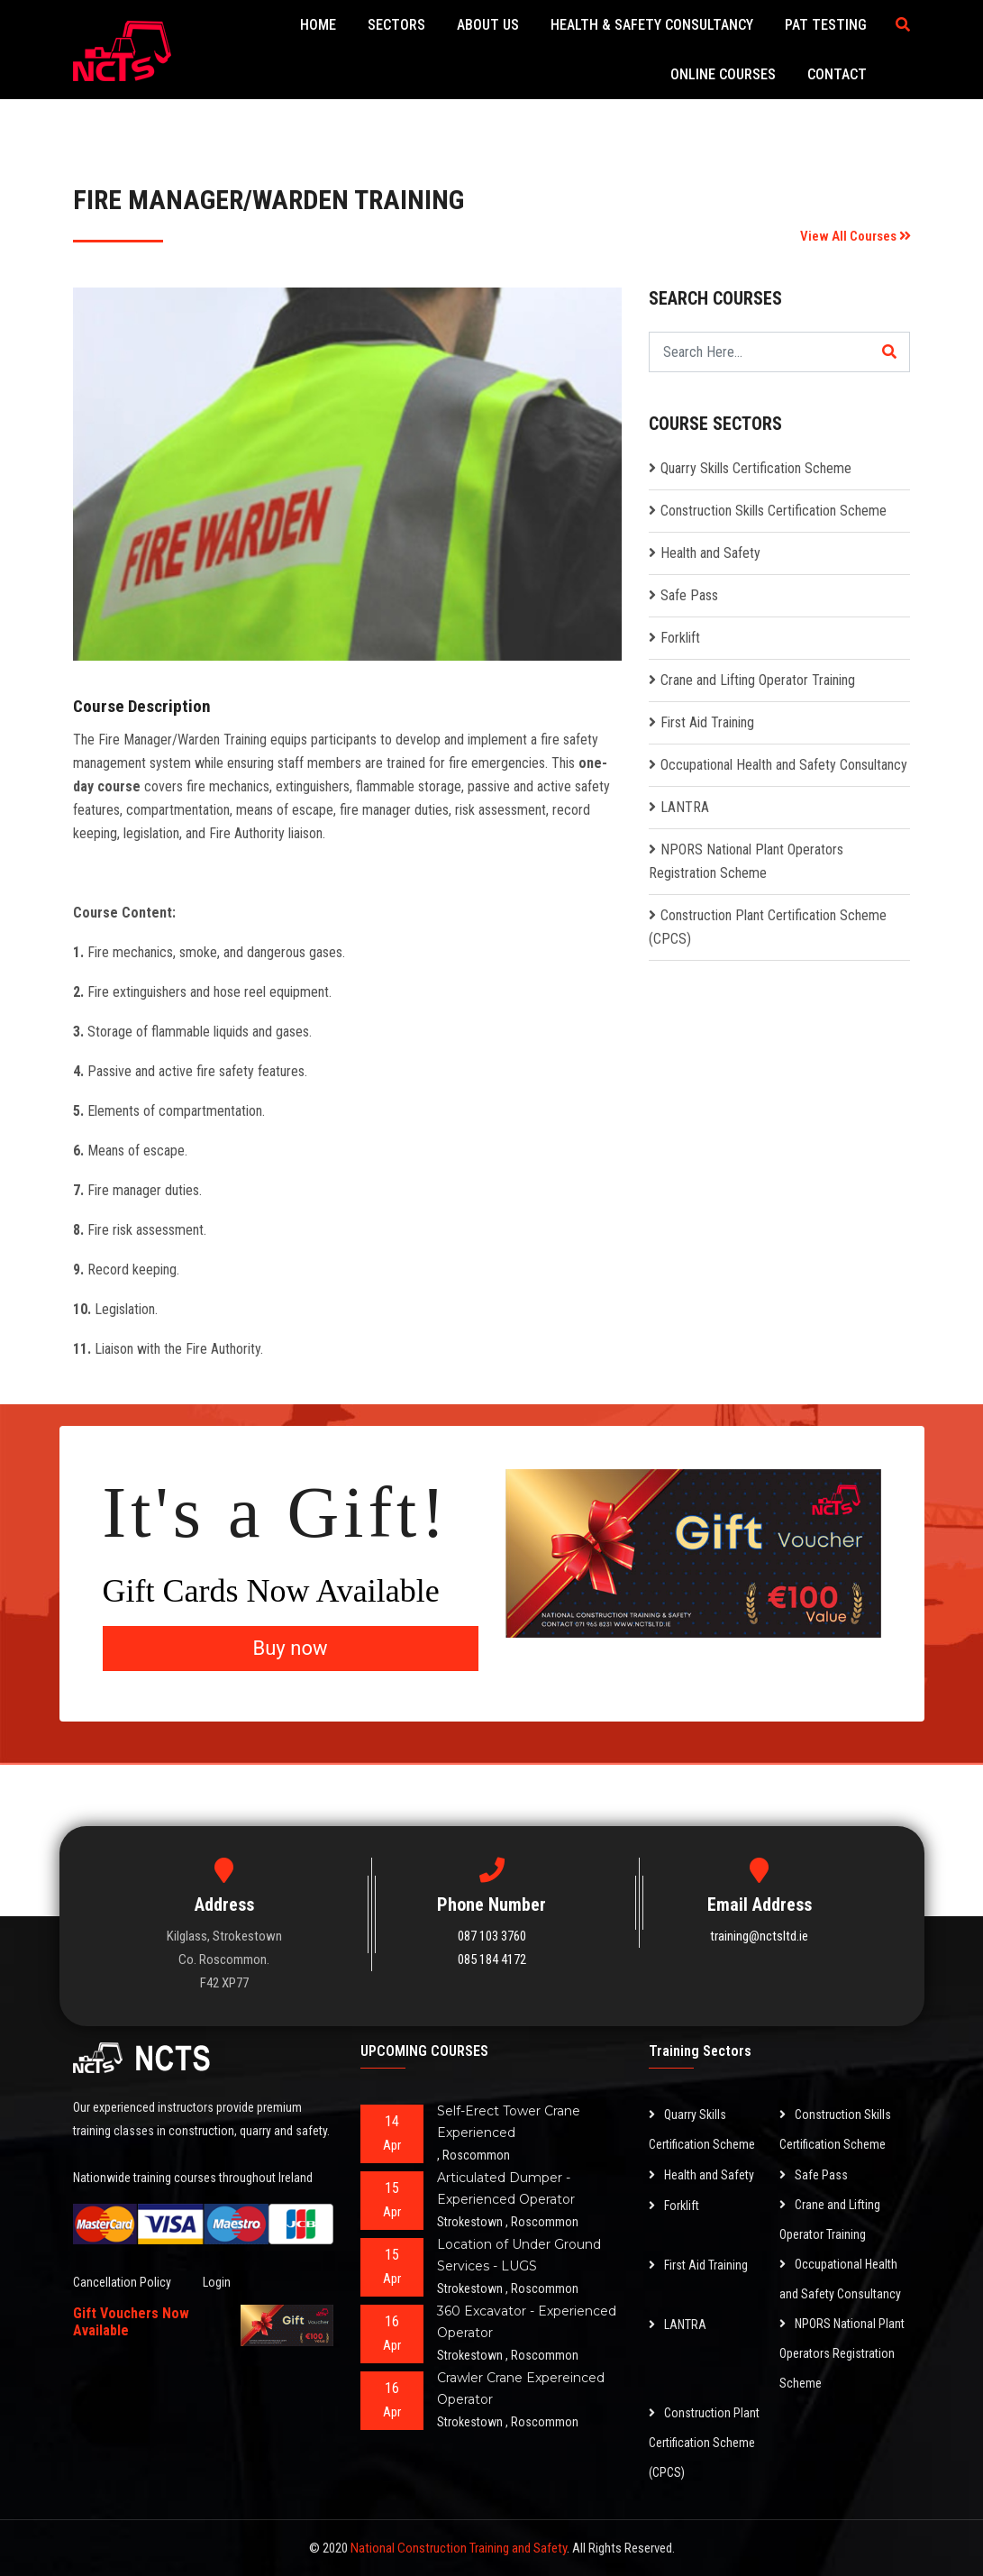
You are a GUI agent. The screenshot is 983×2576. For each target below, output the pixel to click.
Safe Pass (689, 595)
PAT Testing (827, 24)
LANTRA (684, 807)
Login (217, 2282)
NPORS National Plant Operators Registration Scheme (842, 2353)
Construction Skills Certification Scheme (773, 510)
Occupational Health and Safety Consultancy (783, 764)
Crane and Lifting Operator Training (757, 680)
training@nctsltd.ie (759, 1936)
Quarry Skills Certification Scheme (755, 468)
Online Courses (724, 74)
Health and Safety (710, 553)
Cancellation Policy (122, 2282)
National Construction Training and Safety (458, 2548)
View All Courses (855, 236)
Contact (838, 74)
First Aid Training (707, 722)
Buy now (290, 1648)
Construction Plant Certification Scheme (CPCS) (704, 2443)
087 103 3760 (492, 1936)
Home (319, 24)
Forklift (680, 637)
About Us (489, 24)
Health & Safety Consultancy (652, 24)
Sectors (397, 24)
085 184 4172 (492, 1959)
